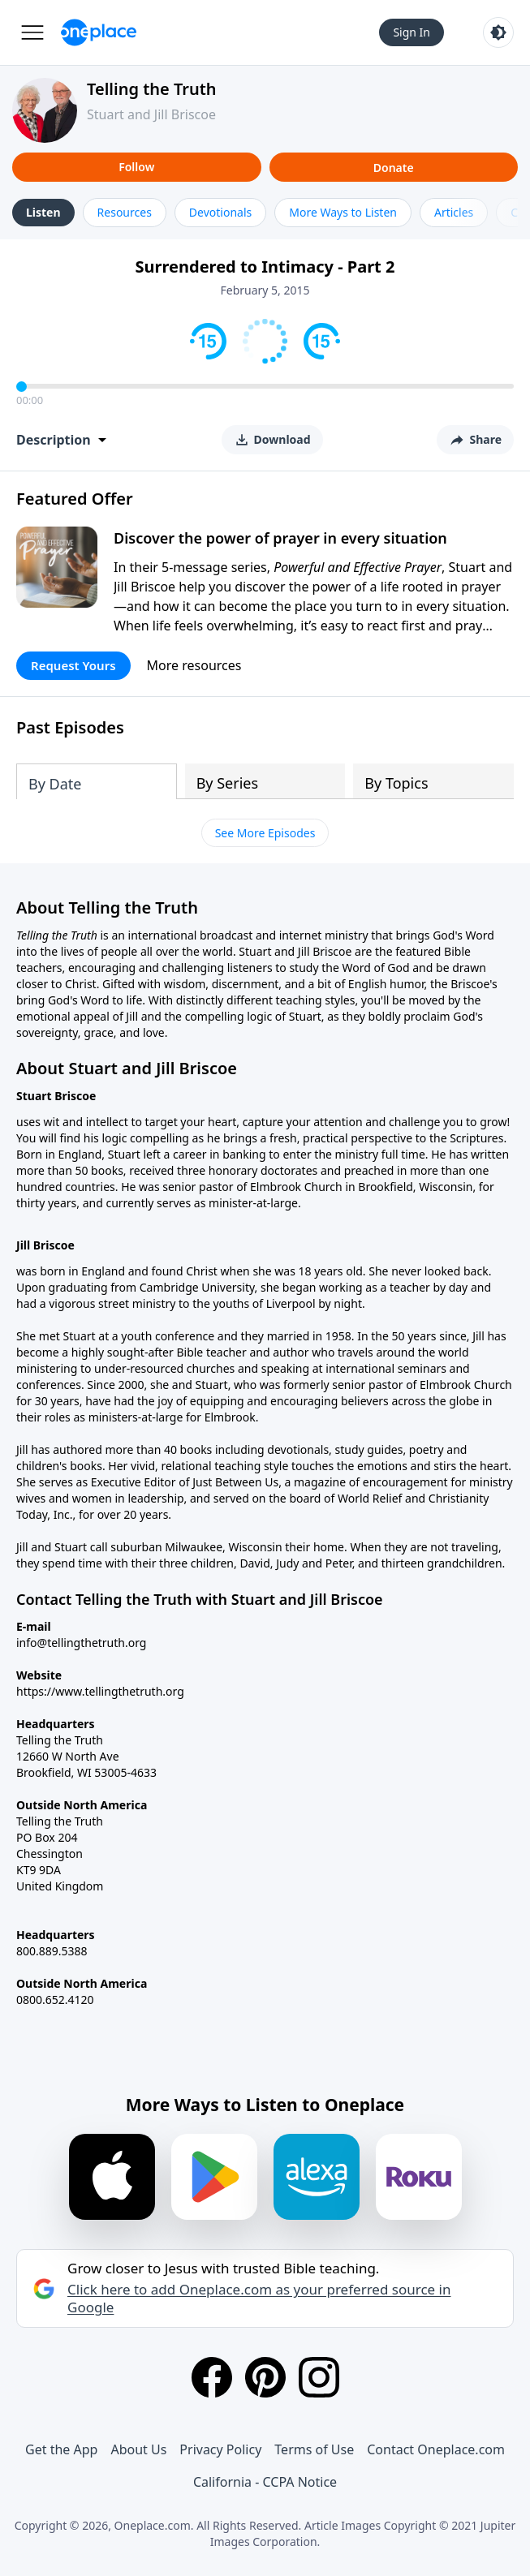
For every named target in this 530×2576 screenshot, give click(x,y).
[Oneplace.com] (98, 32)
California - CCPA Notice (265, 2482)
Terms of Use (314, 2449)
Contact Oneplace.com (436, 2449)
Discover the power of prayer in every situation (280, 538)
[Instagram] (319, 2377)
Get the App (61, 2449)
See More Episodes (265, 833)
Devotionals (220, 212)
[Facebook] (212, 2377)
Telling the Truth (152, 89)
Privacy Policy (220, 2449)
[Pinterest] (265, 2377)
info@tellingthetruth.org (81, 1642)
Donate (393, 167)
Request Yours (73, 665)
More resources (194, 665)
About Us (138, 2449)
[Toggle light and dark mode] (498, 32)
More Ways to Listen (343, 212)
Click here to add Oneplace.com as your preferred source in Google (258, 2298)
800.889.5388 (52, 1951)
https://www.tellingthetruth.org (100, 1691)
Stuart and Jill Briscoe (151, 114)
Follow (136, 166)
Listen (43, 212)
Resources (124, 212)
